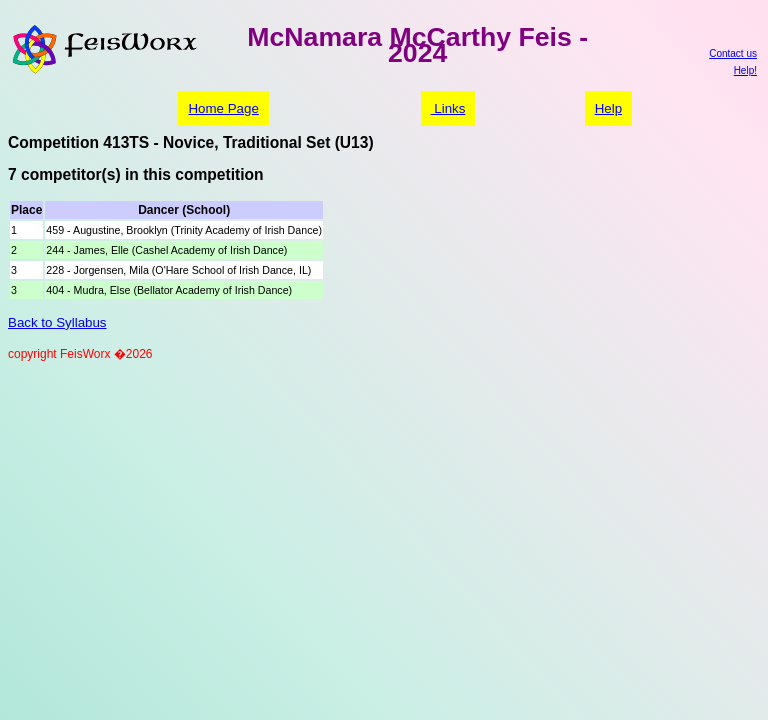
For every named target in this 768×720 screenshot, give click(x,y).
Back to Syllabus (57, 322)
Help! (745, 70)
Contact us (733, 53)
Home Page (223, 108)
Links (448, 108)
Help (608, 108)
